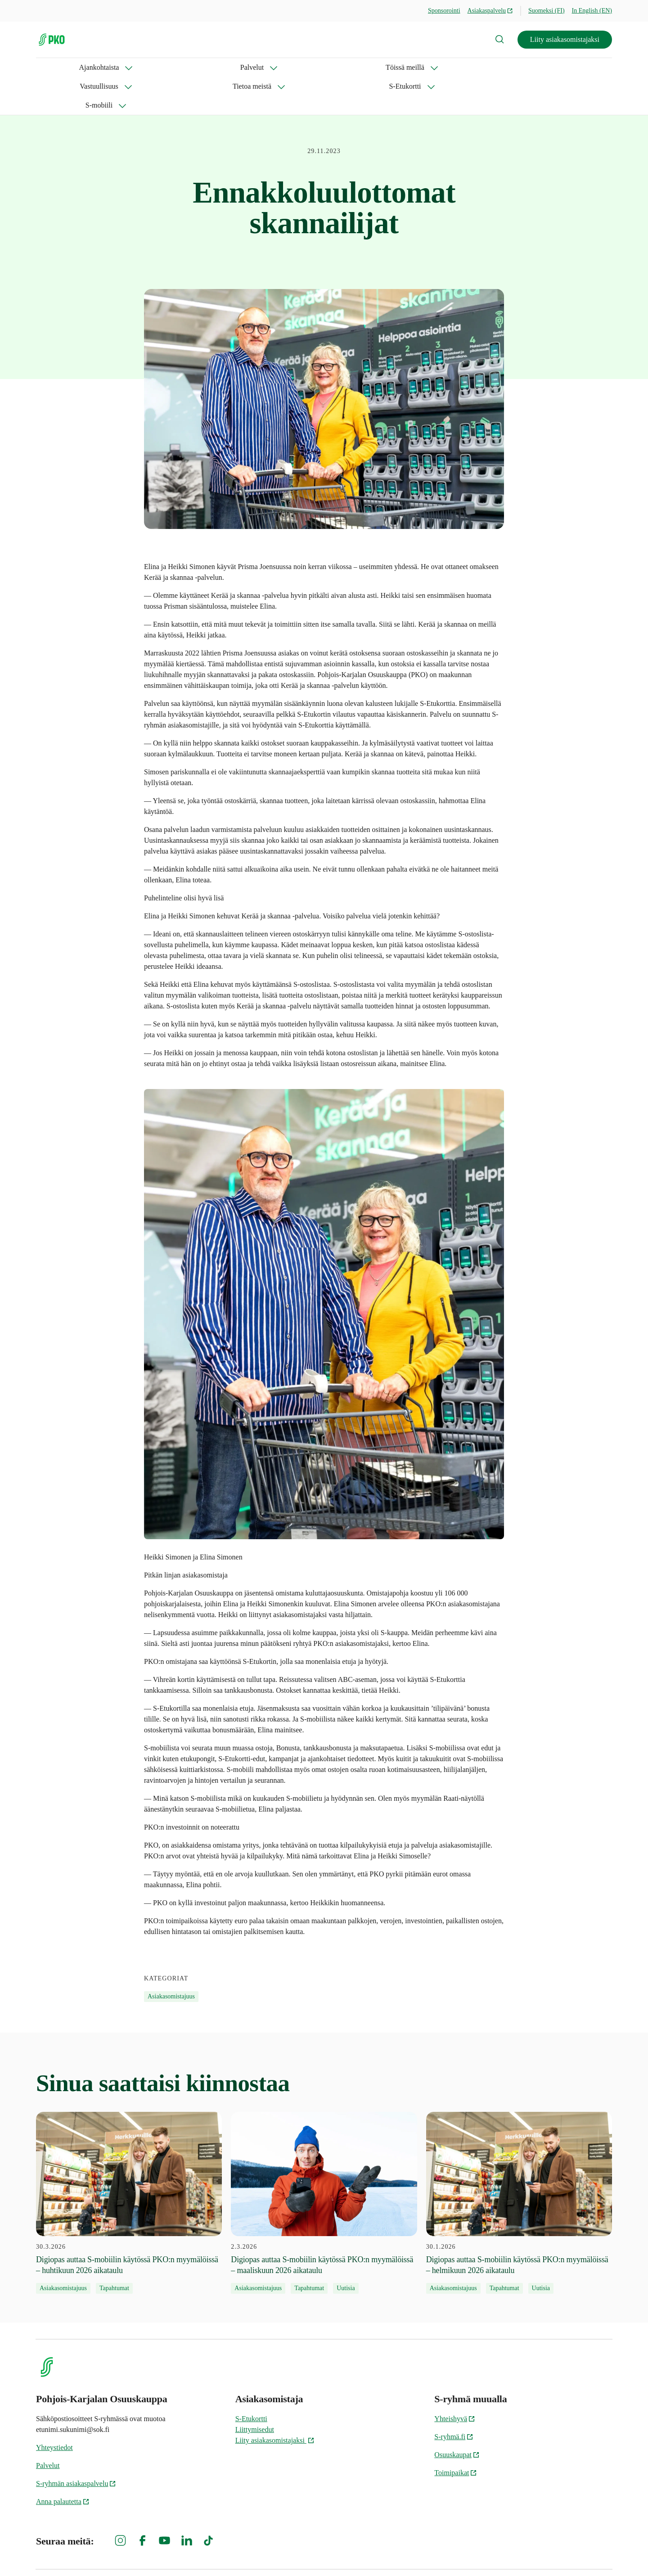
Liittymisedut (254, 2391)
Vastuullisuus (238, 67)
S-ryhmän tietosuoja (514, 2553)
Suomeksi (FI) (546, 10)
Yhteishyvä (454, 2381)
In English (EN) (592, 10)
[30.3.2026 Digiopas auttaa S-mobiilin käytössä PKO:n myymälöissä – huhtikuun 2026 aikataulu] (129, 2165)
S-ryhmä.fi (453, 2399)
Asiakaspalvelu (490, 10)
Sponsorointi (444, 10)
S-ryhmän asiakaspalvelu (76, 2445)
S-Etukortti (366, 67)
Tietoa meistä (303, 67)
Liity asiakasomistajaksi (564, 39)
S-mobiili (423, 67)
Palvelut (114, 67)
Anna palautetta (63, 2464)
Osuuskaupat (457, 2417)
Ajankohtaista (56, 67)
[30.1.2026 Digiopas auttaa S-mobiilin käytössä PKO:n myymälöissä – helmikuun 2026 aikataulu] (519, 2165)
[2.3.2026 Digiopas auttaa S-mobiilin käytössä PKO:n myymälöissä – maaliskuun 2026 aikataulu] (324, 2165)
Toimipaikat (455, 2435)
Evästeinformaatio (585, 2553)
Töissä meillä (172, 67)
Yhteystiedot (54, 2409)
